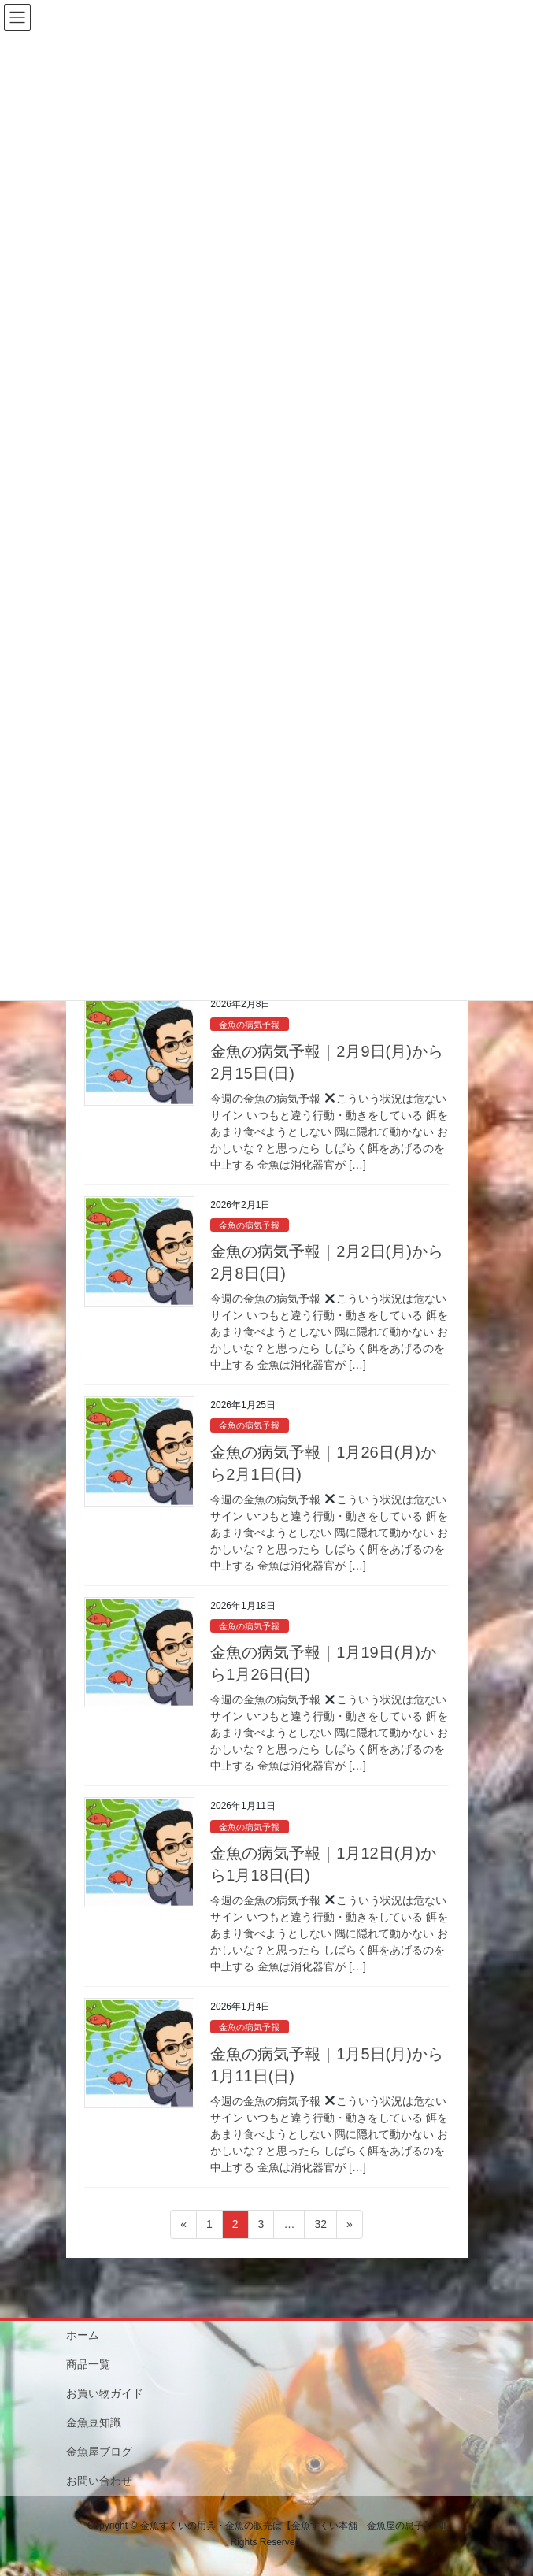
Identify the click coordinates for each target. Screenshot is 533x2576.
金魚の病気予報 (249, 1024)
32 (320, 2227)
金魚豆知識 (93, 2422)
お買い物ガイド (104, 2393)
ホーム (82, 2335)
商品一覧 (88, 2364)
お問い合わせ (99, 2480)
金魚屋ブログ (99, 2451)
